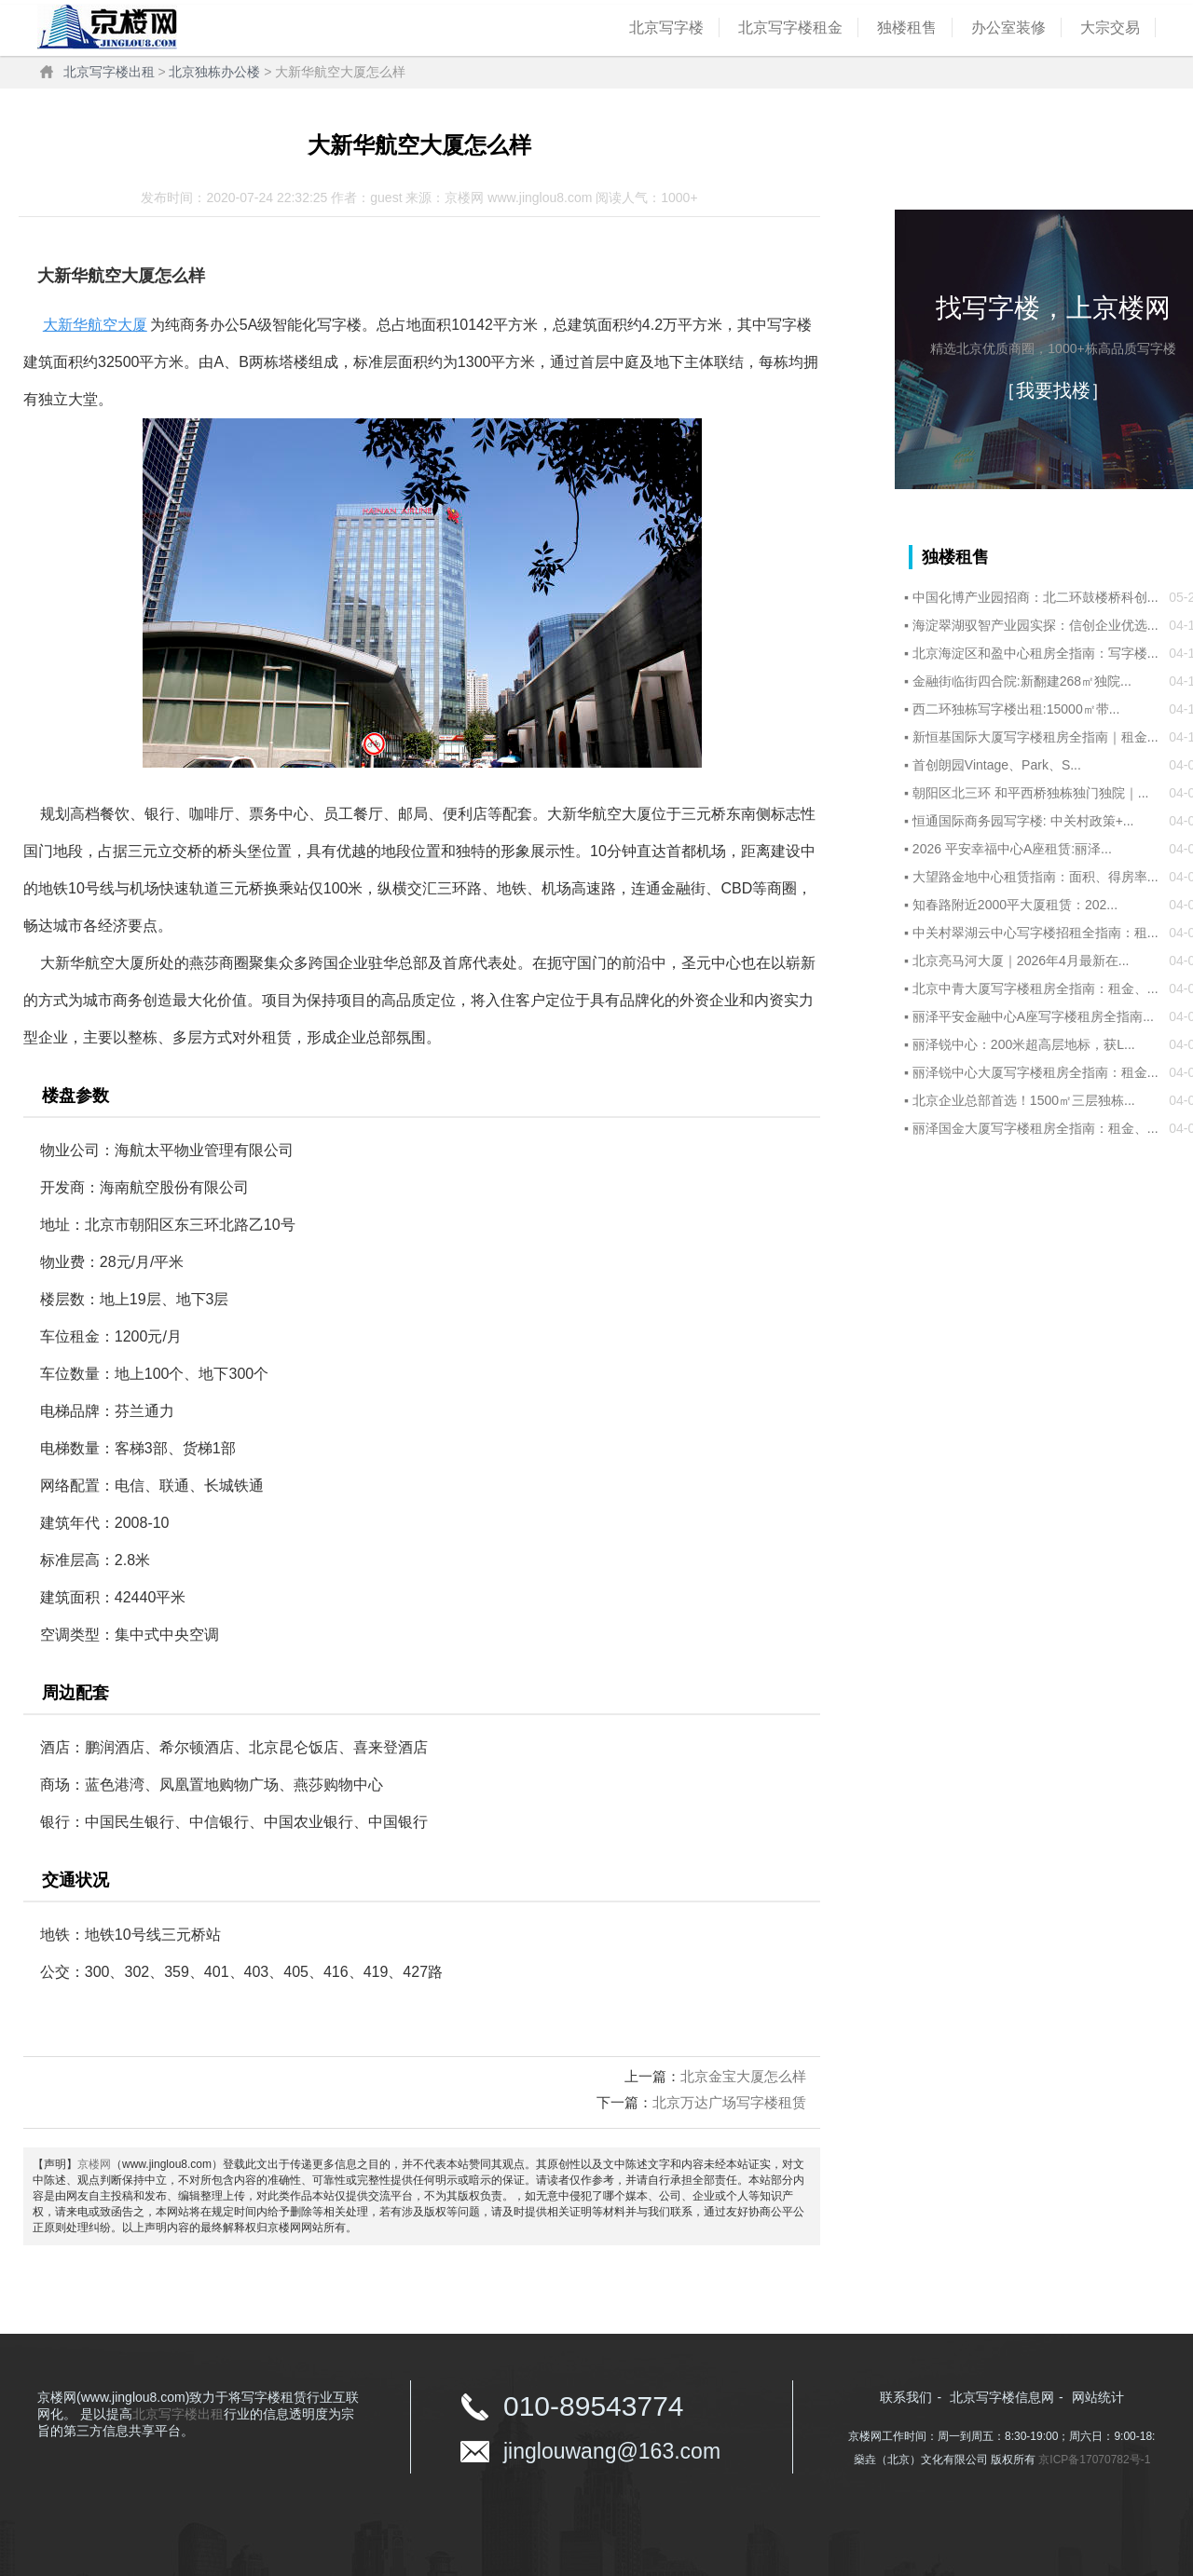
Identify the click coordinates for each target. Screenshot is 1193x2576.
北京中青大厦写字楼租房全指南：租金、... (1035, 988)
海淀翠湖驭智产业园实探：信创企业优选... (1035, 625)
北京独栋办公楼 (214, 71)
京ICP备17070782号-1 (1094, 2459)
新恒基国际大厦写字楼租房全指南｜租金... (1035, 736)
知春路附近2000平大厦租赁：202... (1015, 904)
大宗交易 (1110, 27)
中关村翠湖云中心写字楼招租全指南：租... (1035, 932)
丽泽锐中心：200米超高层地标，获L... (1023, 1044)
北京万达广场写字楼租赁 (729, 2102)
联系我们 (906, 2397)
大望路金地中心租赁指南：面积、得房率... (1035, 876)
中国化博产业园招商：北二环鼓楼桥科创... (1035, 597)
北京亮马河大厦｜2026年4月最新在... (1021, 960)
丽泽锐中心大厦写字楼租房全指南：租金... (1035, 1072)
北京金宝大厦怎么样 (743, 2076)
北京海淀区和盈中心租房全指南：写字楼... (1035, 653)
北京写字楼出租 (109, 71)
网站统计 (1098, 2397)
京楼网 (94, 2164)
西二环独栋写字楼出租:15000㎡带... (1016, 709)
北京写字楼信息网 (1002, 2397)
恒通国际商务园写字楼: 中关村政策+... (1023, 820)
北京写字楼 (666, 27)
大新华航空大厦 (95, 325)
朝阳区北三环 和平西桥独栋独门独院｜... (1030, 792)
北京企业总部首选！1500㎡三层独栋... (1023, 1100)
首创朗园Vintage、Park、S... (996, 764)
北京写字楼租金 (790, 27)
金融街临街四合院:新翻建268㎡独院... (1021, 681)
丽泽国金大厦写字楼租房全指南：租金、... (1035, 1128)
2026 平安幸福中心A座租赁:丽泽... (1012, 848)
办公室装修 (1008, 27)
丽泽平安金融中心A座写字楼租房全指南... (1033, 1016)
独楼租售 (907, 27)
